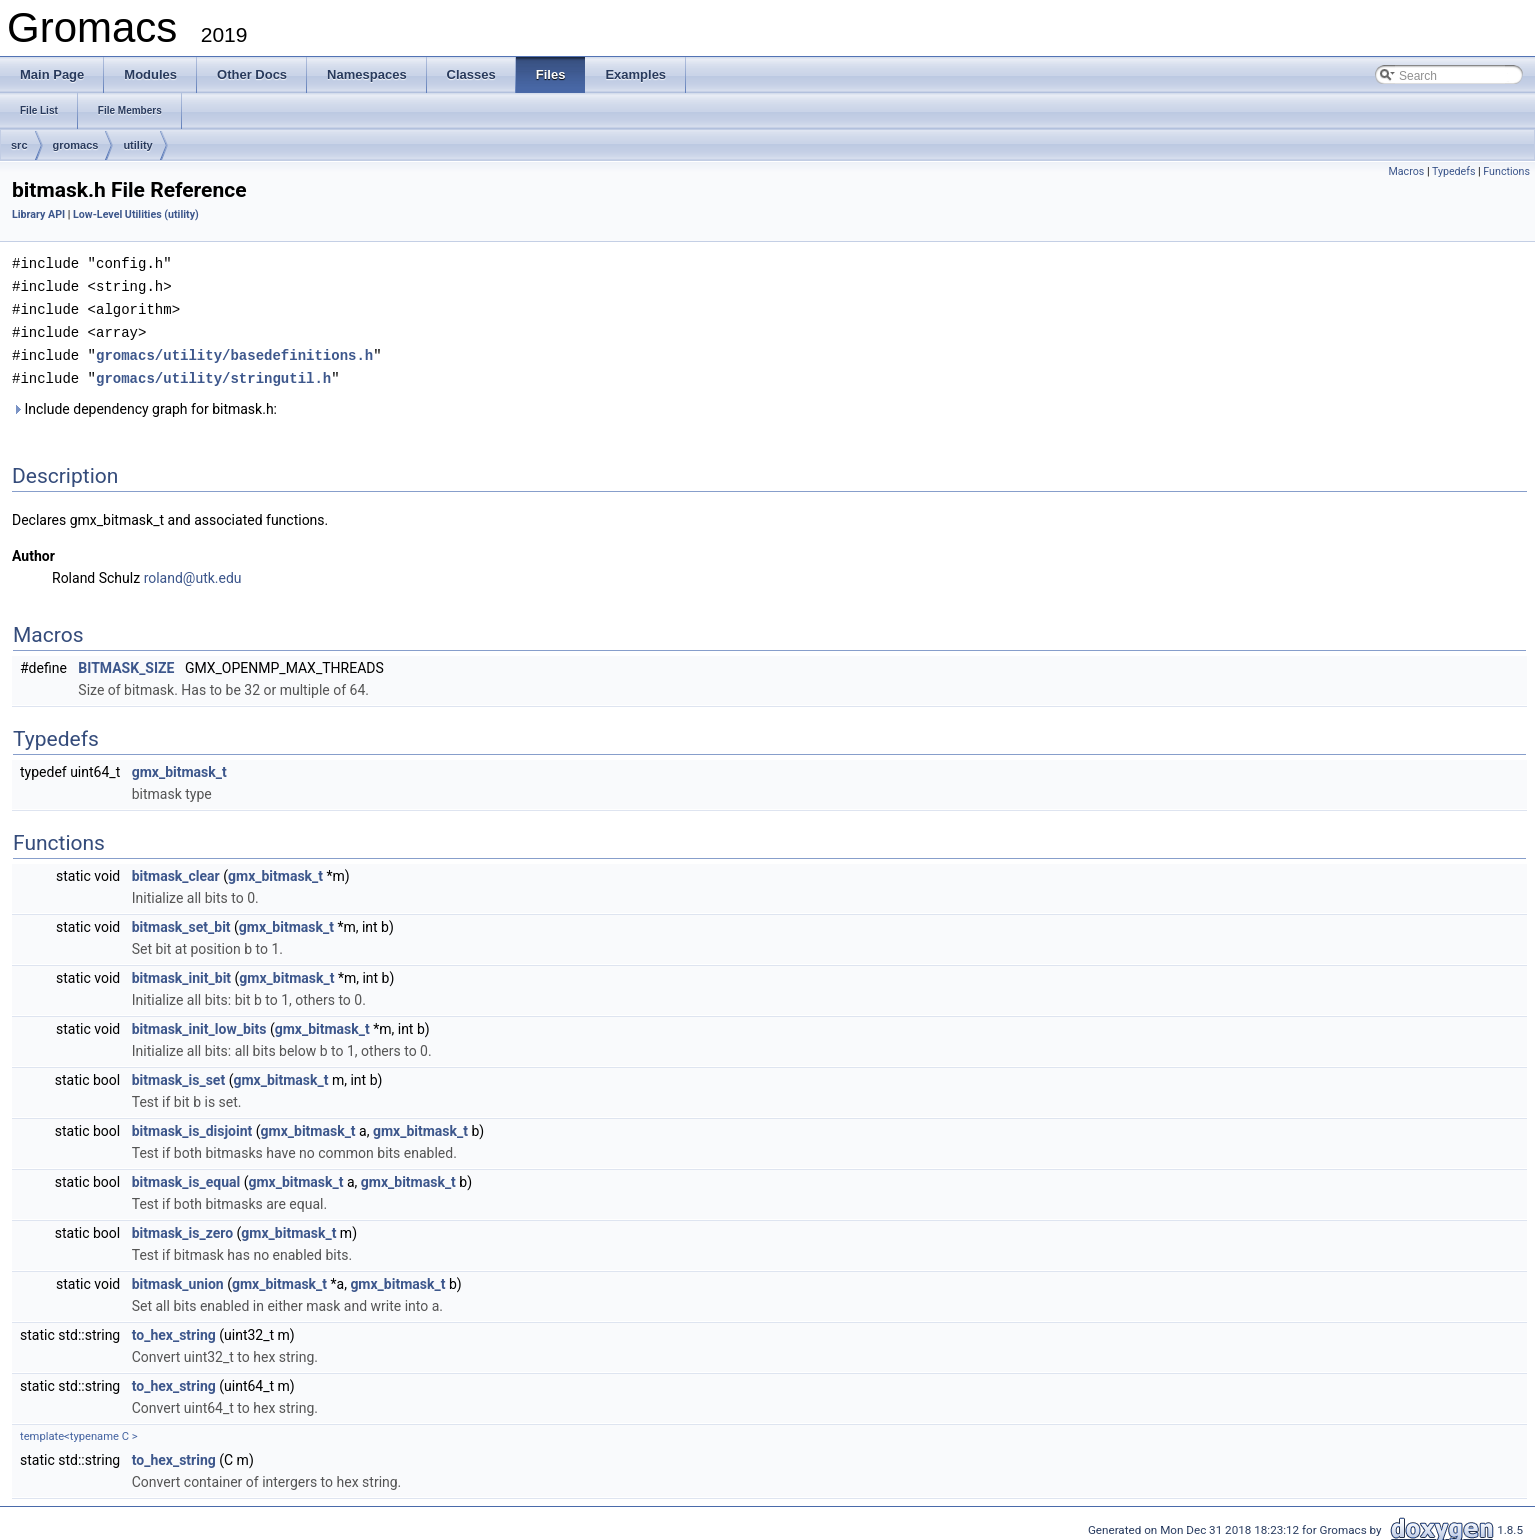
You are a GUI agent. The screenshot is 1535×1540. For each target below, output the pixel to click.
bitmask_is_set (178, 1074)
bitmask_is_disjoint (192, 1125)
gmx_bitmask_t (179, 766)
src (19, 145)
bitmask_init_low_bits (199, 1023)
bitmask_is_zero (182, 1227)
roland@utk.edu (193, 572)
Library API (38, 214)
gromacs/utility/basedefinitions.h (234, 350)
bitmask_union (178, 1278)
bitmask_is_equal (186, 1176)
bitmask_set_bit (181, 921)
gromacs (76, 145)
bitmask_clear (176, 870)
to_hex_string (174, 1329)
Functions (1506, 171)
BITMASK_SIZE (126, 662)
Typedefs (1454, 171)
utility (137, 145)
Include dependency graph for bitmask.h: (144, 403)
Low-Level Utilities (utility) (136, 214)
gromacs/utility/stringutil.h (213, 372)
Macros (1406, 171)
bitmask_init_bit (181, 972)
